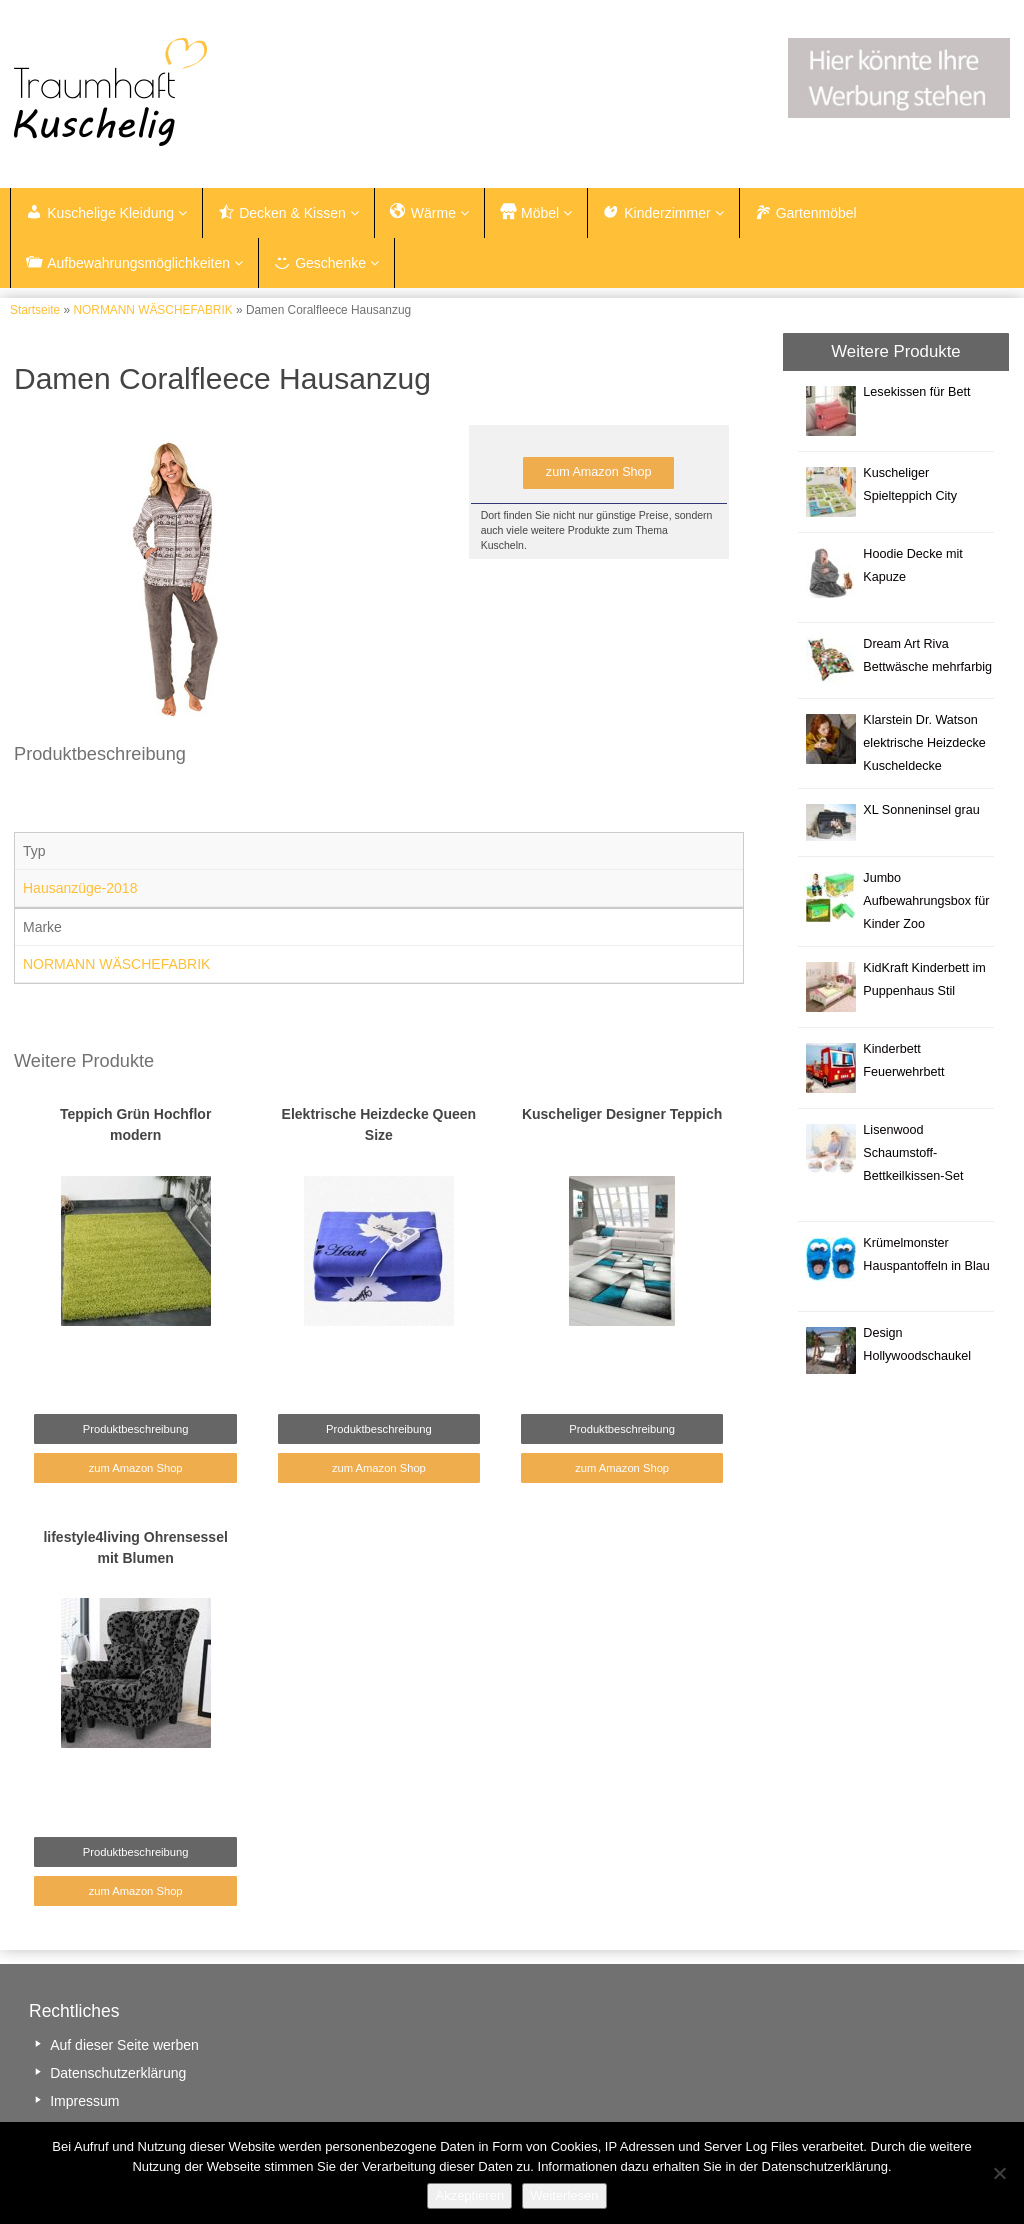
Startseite (35, 310)
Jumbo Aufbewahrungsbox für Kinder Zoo (926, 901)
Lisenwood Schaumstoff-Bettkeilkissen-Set (913, 1153)
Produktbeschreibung (136, 1429)
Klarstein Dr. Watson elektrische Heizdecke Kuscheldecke (924, 743)
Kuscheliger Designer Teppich (622, 1114)
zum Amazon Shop (599, 472)
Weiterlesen (564, 2195)
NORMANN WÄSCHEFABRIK (152, 310)
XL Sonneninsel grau (921, 810)
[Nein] (999, 2173)
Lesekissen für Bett (916, 392)
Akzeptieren (469, 2195)
